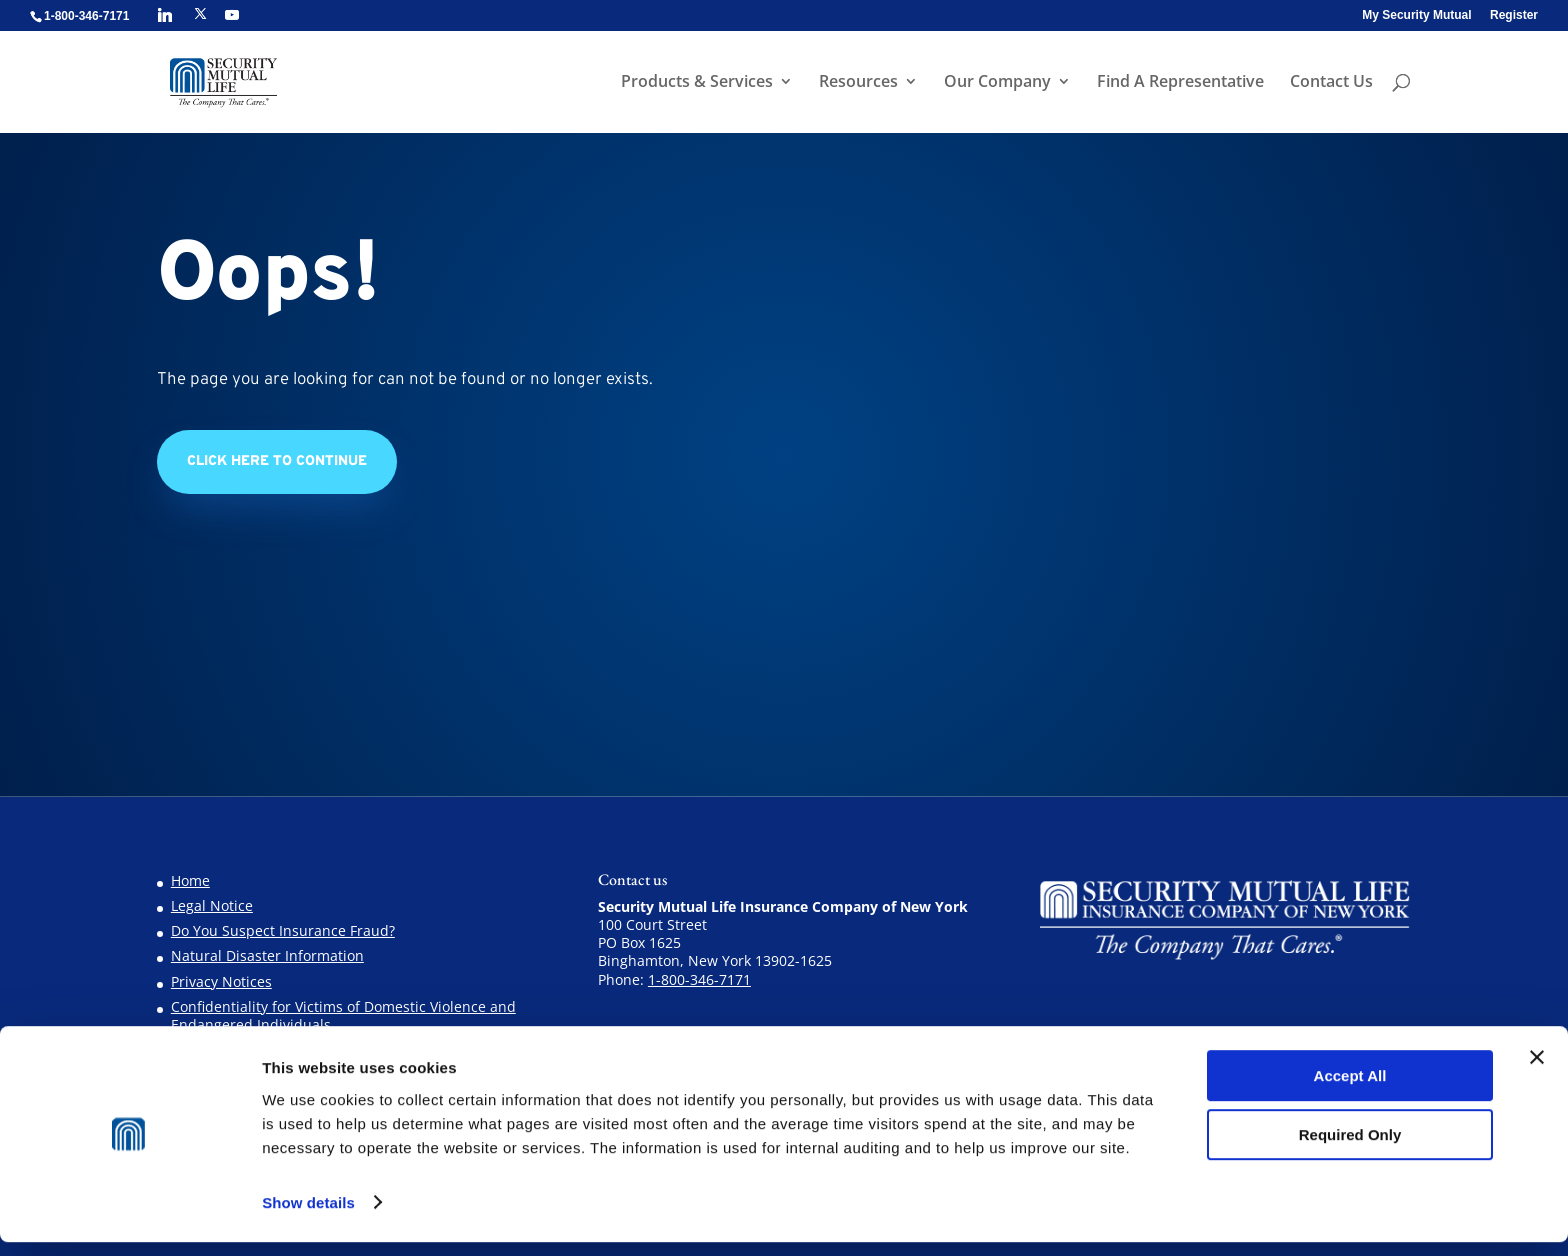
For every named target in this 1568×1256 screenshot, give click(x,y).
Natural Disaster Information (267, 955)
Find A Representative (1178, 84)
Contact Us (1329, 84)
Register (1514, 15)
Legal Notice (212, 905)
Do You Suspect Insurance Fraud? (283, 930)
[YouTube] (232, 15)
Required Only (1350, 1148)
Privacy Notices (221, 981)
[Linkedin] (165, 15)
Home (190, 880)
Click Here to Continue (277, 461)
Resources (856, 84)
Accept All (1350, 1090)
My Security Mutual (1416, 15)
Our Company (995, 84)
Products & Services (695, 84)
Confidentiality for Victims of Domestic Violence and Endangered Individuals (343, 1015)
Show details (308, 1216)
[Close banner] (1537, 1072)
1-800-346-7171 (699, 979)
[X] (200, 14)
